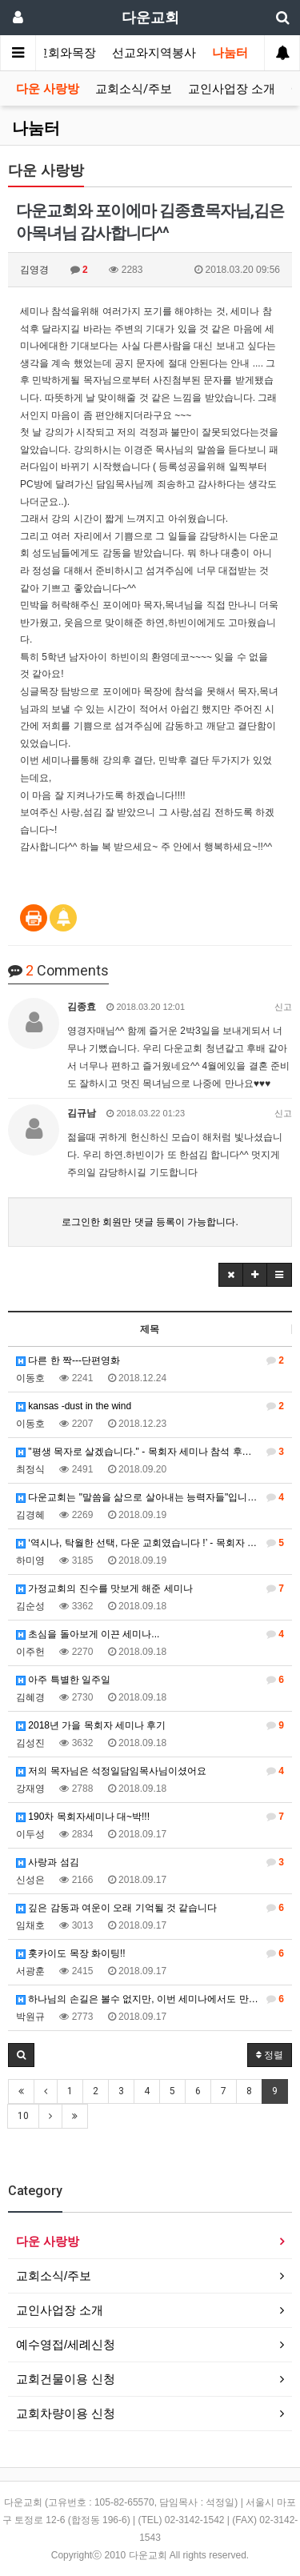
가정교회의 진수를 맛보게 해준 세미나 (150, 1588)
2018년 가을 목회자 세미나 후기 (150, 1725)
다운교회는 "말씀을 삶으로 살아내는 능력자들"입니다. (150, 1497)
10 (23, 2115)
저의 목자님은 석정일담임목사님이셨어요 (150, 1771)
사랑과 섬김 (150, 1862)
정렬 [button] (269, 2055)
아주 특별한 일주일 (150, 1680)
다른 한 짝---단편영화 (150, 1360)
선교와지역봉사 (154, 53)
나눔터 (230, 53)
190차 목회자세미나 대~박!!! (150, 1816)
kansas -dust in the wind (150, 1406)
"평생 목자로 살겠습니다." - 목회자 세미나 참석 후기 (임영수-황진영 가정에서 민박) (154, 1451)
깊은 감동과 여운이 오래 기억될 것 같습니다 (150, 1908)
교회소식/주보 (133, 89)
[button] (230, 1275)
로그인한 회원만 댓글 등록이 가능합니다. (150, 1222)
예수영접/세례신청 (65, 2344)
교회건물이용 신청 (65, 2379)
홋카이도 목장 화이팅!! (150, 1953)
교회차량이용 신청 (65, 2413)
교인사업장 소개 (231, 89)
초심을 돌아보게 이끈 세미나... (150, 1634)
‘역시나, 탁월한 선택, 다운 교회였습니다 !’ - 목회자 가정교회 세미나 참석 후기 (154, 1543)
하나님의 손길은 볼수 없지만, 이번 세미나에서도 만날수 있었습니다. (154, 1999)
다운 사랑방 (47, 89)
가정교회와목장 (54, 53)
